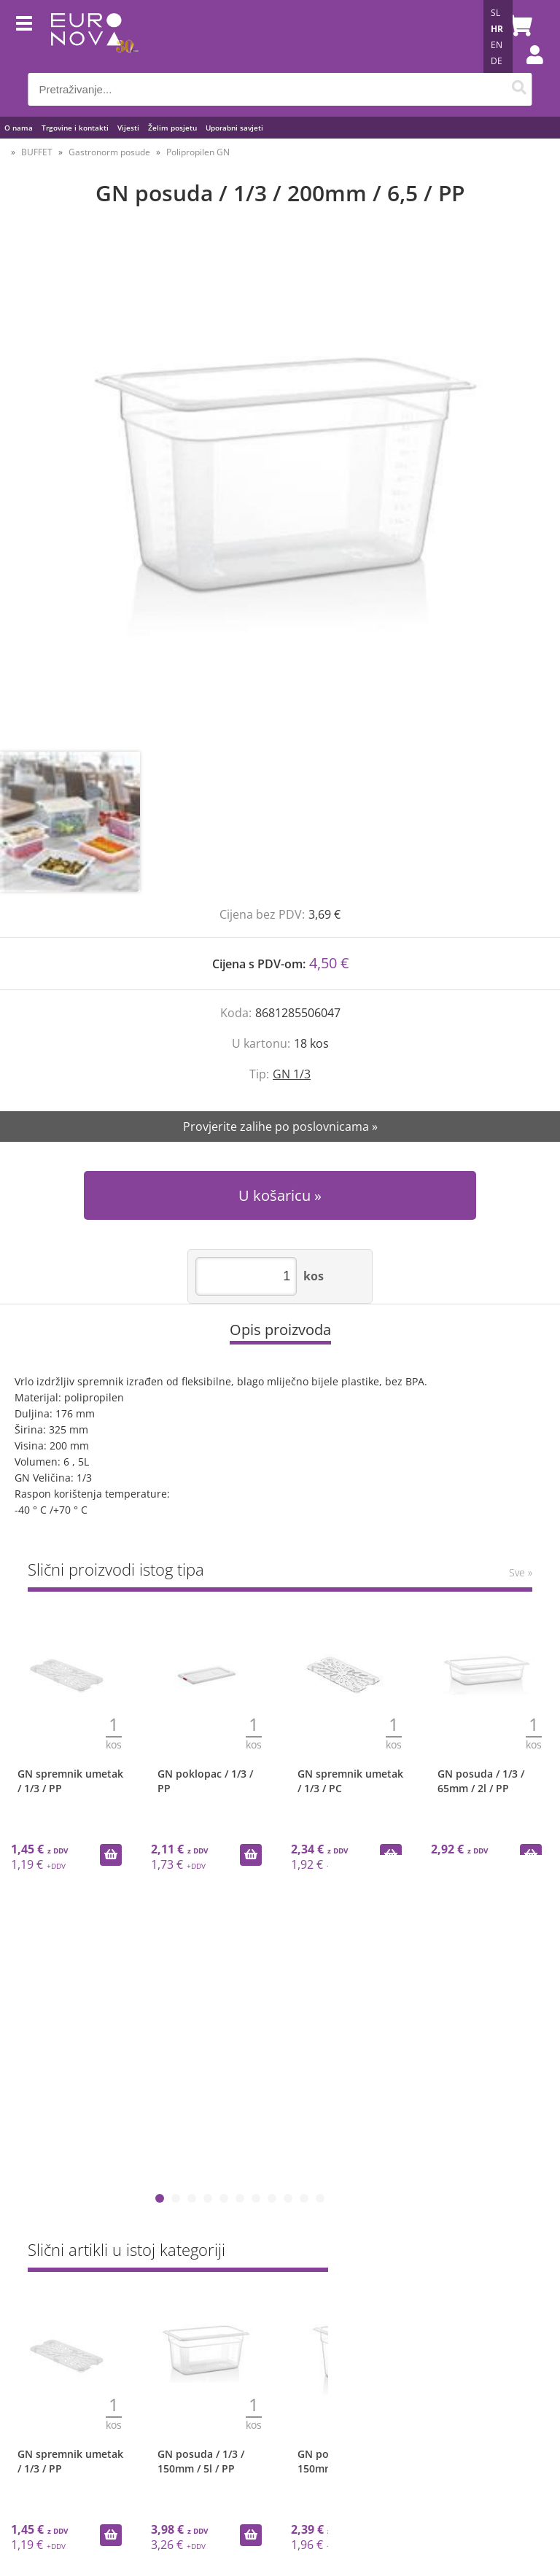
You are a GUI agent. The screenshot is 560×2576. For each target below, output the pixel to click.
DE (496, 61)
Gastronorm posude (109, 152)
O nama (18, 127)
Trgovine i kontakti (75, 127)
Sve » (520, 1572)
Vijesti (128, 127)
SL (495, 13)
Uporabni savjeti (234, 127)
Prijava (527, 69)
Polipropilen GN (198, 152)
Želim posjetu (172, 127)
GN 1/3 (292, 1074)
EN (496, 45)
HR (497, 29)
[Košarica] (517, 25)
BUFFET (36, 152)
